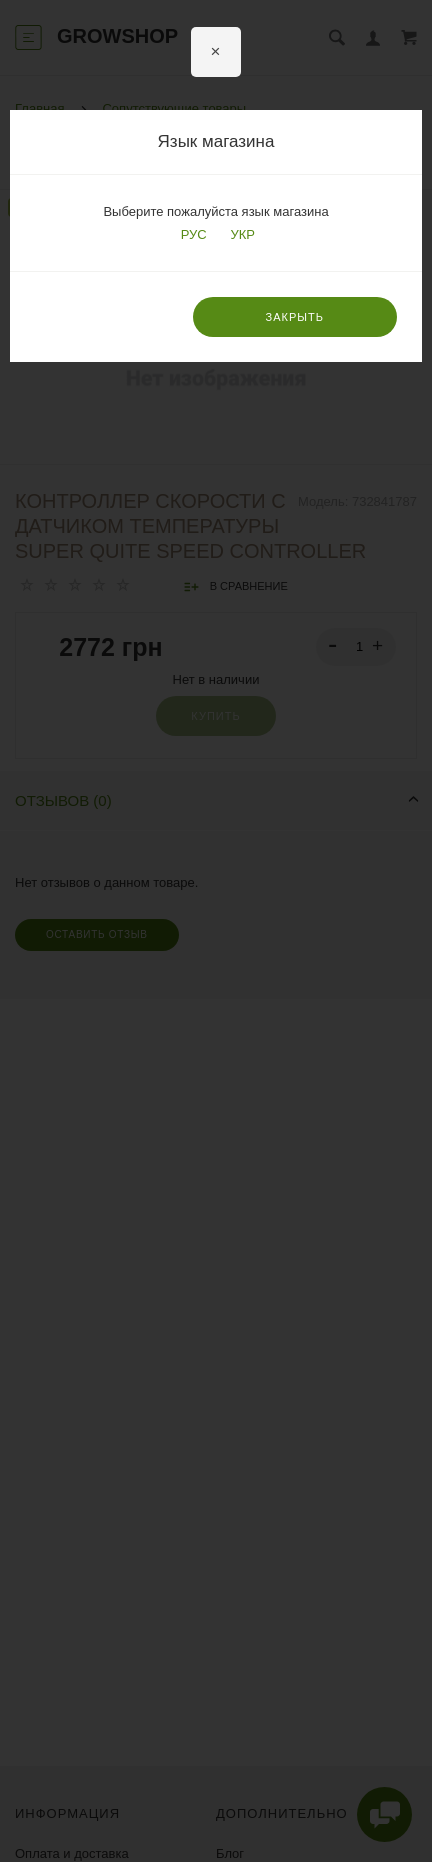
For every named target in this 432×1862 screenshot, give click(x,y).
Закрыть (295, 317)
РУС (192, 234)
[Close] (216, 52)
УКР (241, 234)
